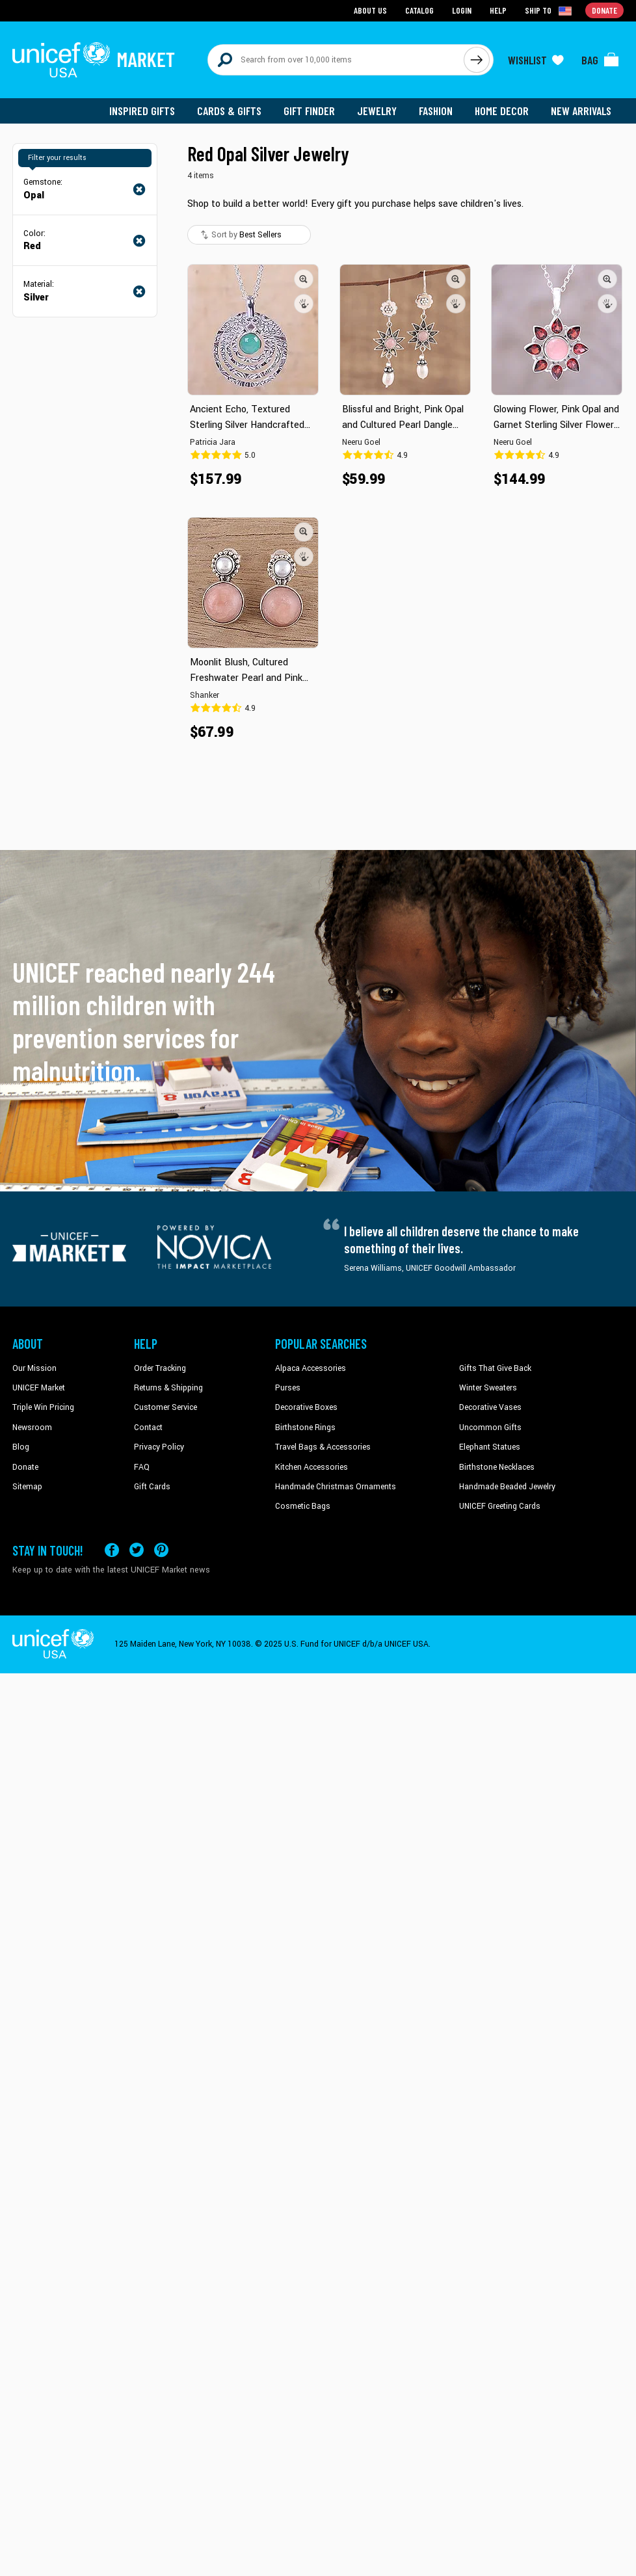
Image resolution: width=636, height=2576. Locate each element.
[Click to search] (477, 60)
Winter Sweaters (488, 1388)
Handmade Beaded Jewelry (507, 1487)
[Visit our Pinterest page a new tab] (161, 1550)
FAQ (142, 1467)
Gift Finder (309, 110)
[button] (303, 279)
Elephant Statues (489, 1447)
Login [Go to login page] (461, 10)
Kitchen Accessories (311, 1467)
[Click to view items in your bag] (600, 60)
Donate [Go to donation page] (604, 10)
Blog (20, 1447)
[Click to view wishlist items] (536, 60)
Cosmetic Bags (302, 1506)
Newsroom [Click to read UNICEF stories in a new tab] (32, 1427)
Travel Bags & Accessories (323, 1447)
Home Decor (502, 110)
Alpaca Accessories (310, 1368)
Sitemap (27, 1487)
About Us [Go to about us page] (370, 10)
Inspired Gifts (142, 110)
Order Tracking (160, 1368)
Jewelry (377, 110)
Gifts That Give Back (495, 1368)
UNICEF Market (38, 1388)
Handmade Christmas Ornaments (335, 1487)
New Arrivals (581, 110)
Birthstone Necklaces (497, 1467)
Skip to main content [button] (318, 0)
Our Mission (34, 1368)
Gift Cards (152, 1487)
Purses (287, 1388)
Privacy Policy (159, 1447)
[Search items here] (336, 60)
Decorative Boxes (306, 1407)
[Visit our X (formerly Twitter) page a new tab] (136, 1550)
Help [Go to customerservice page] (498, 10)
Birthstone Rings (305, 1427)
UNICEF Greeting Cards (499, 1506)
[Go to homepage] (93, 59)
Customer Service (165, 1407)
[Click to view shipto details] (549, 10)
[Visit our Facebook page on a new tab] (112, 1550)
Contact (148, 1427)
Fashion (436, 110)
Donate (25, 1467)
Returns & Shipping (168, 1388)
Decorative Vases (490, 1407)
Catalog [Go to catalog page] (419, 10)
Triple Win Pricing (43, 1407)
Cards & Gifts (229, 110)
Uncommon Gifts (490, 1427)
